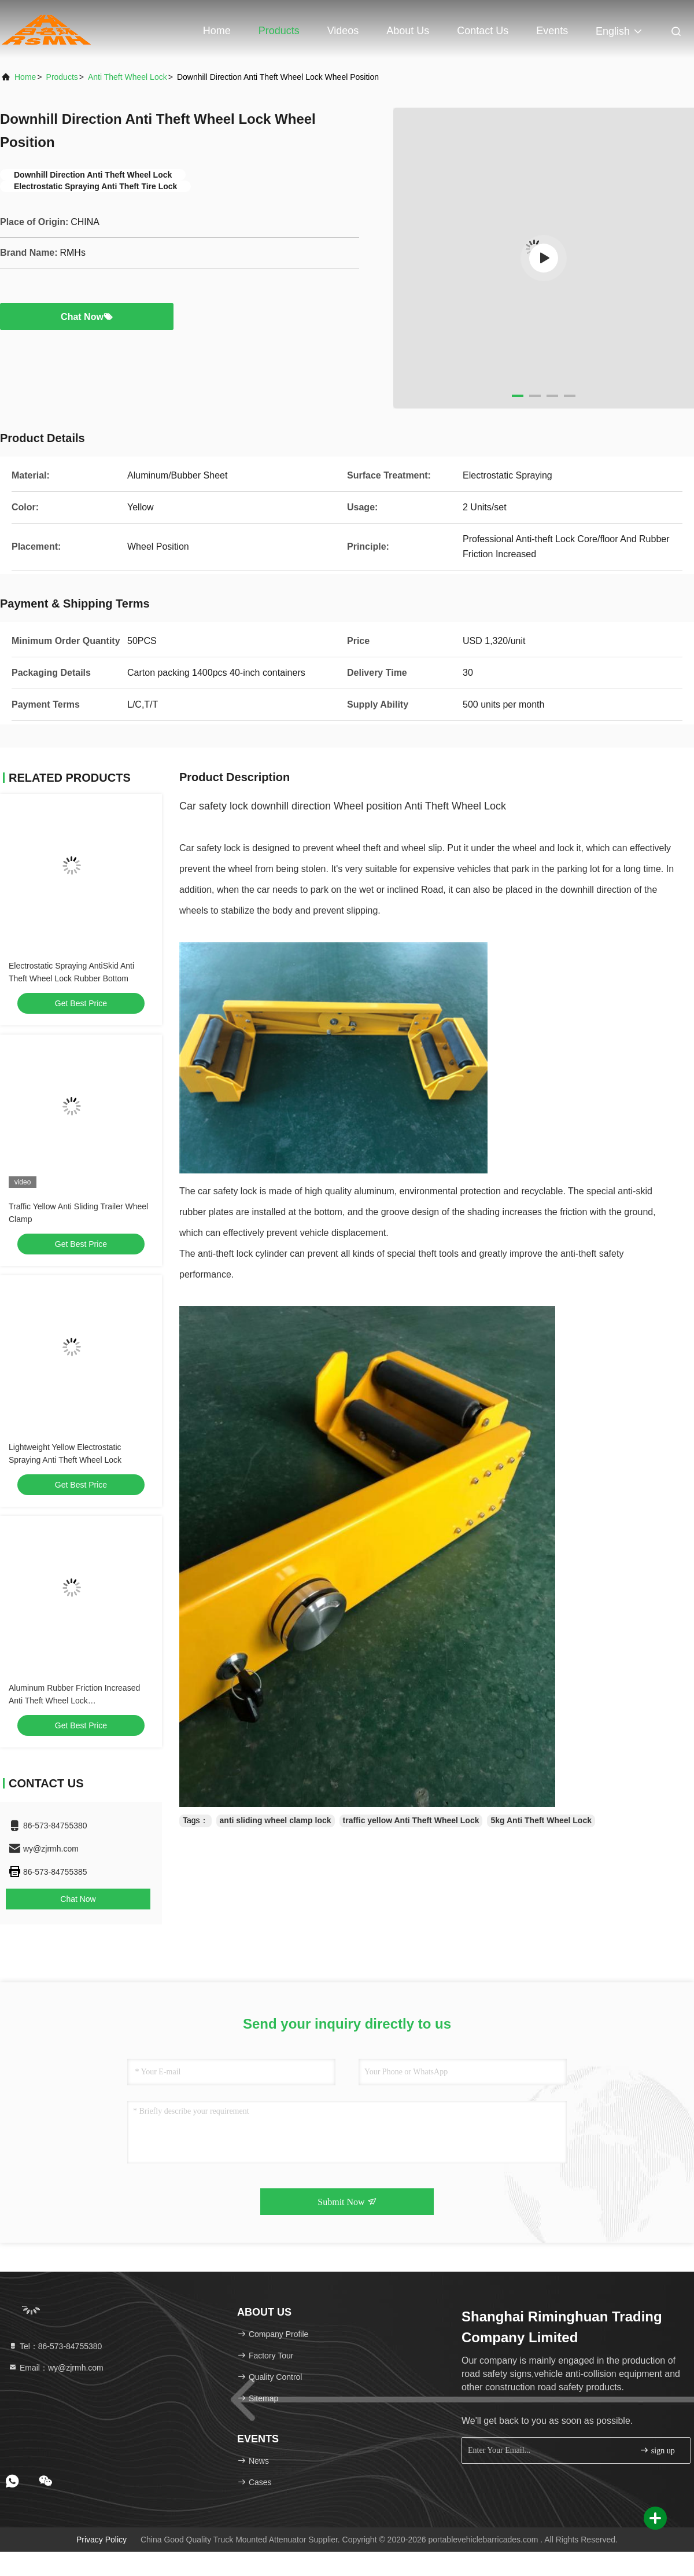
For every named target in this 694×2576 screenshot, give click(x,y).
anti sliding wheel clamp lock (275, 1820)
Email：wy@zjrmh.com (56, 2367)
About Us (407, 30)
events (552, 30)
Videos (343, 30)
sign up (657, 2450)
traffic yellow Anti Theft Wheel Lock (411, 1820)
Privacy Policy (101, 2539)
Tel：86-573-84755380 (55, 2346)
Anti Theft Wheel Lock (127, 77)
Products (279, 30)
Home (217, 30)
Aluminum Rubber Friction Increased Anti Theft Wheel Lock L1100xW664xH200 (74, 1700)
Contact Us (482, 30)
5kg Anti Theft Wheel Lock (541, 1820)
